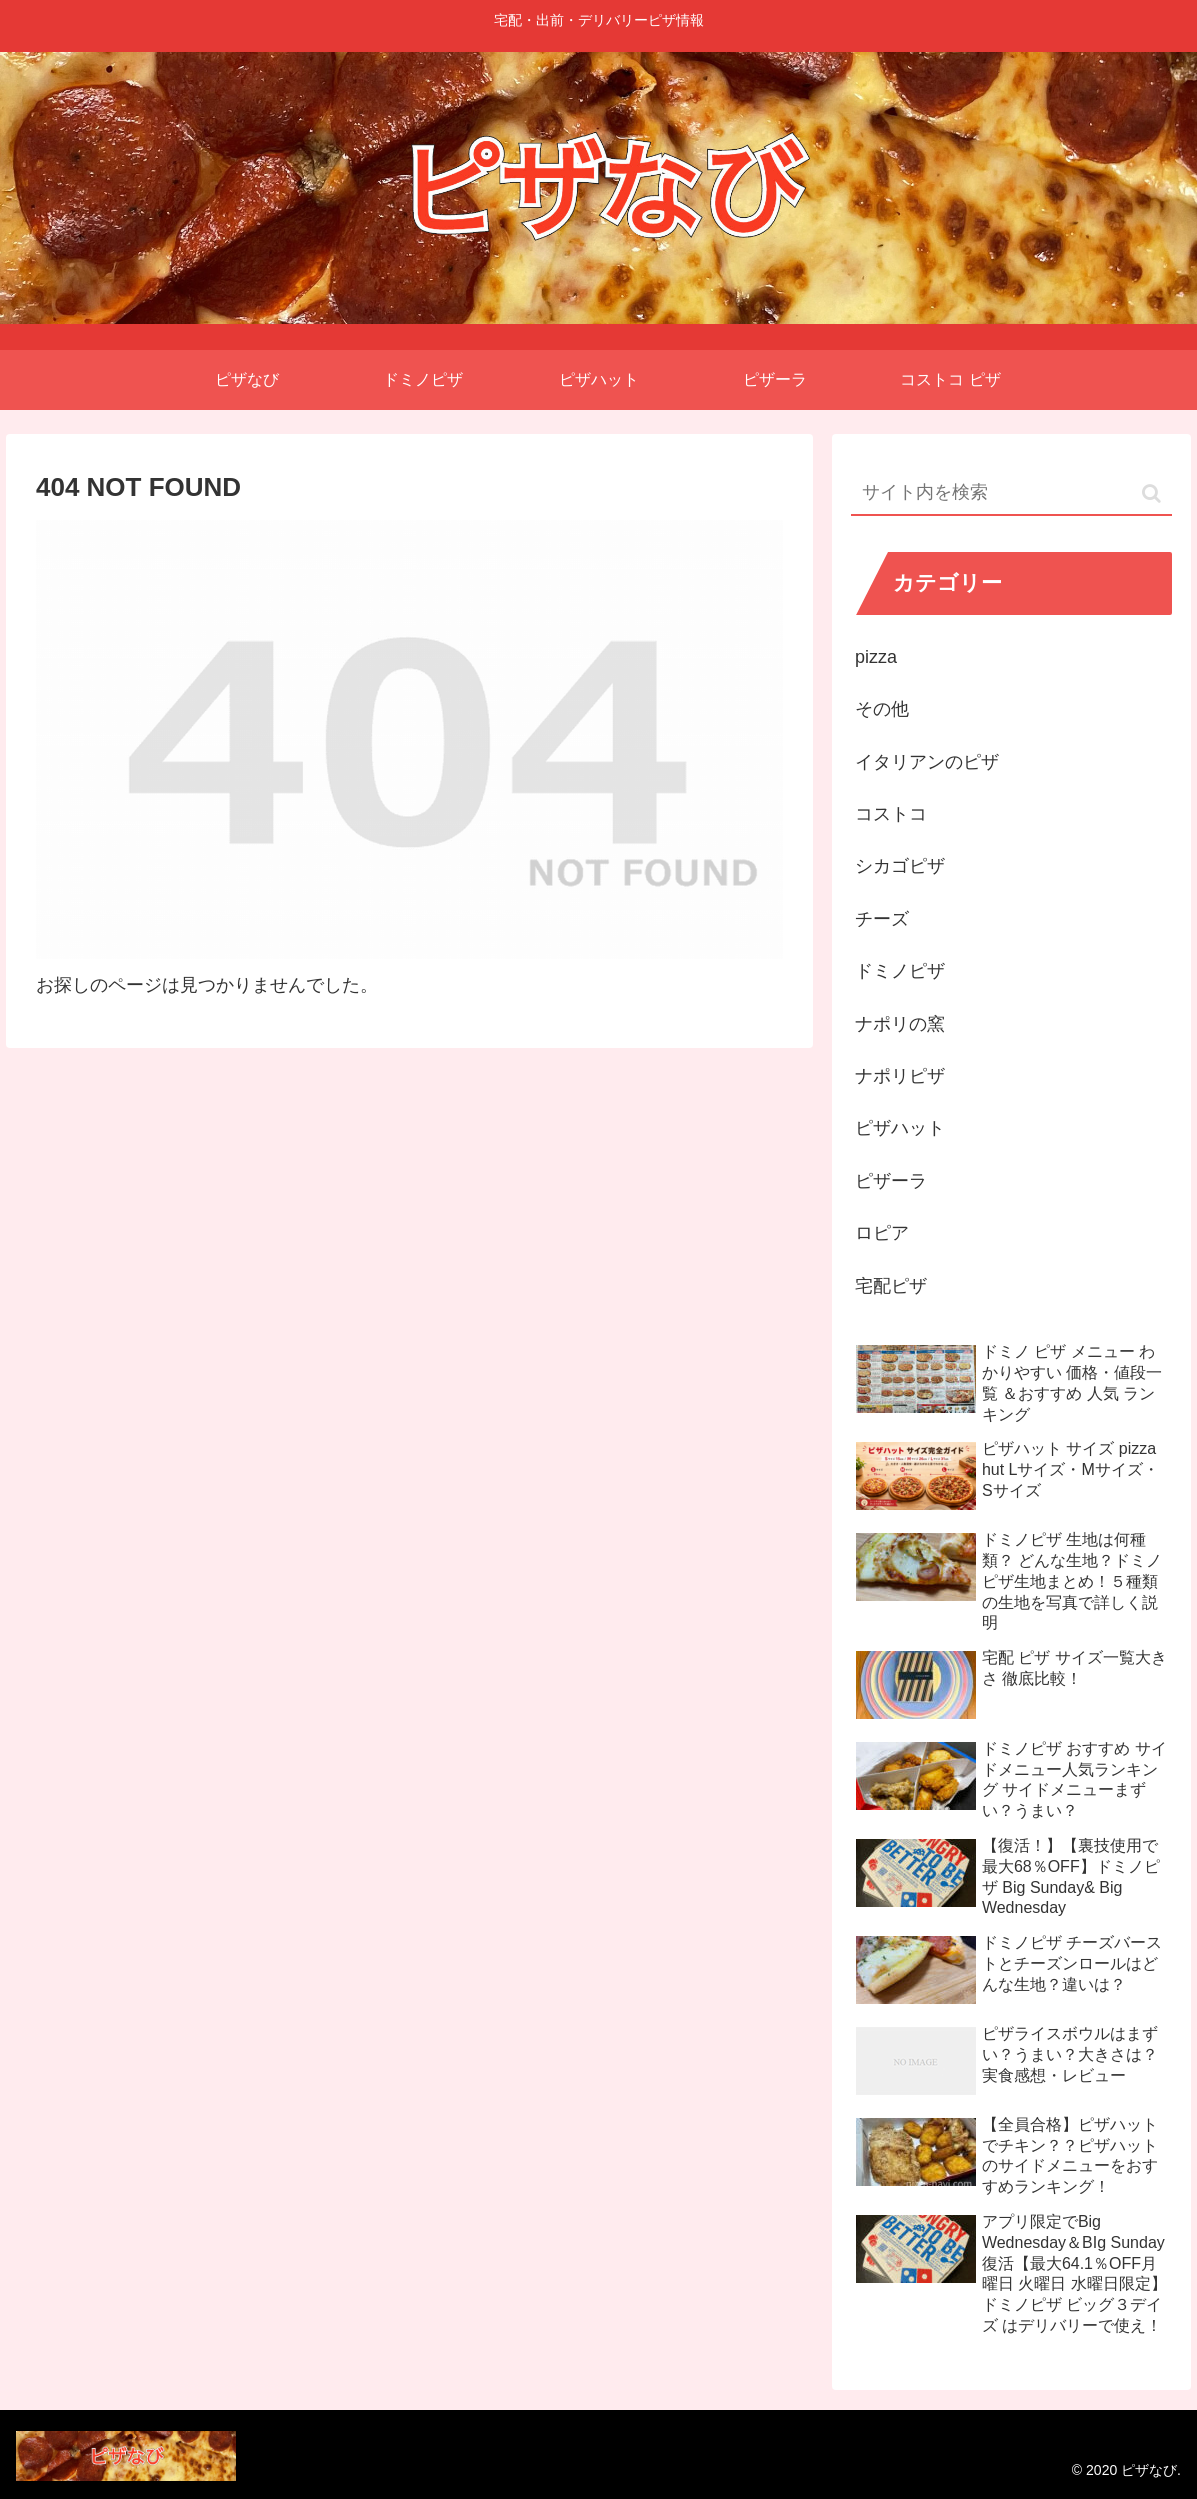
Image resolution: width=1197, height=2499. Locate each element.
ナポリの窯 (900, 1024)
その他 (882, 709)
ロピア (882, 1233)
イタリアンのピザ (927, 762)
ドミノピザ (900, 971)
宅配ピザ (891, 1286)
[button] (1151, 493)
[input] (1011, 493)
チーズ (882, 919)
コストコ (891, 814)
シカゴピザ (900, 866)
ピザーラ (891, 1181)
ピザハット (900, 1128)
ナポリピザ (900, 1076)
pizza (876, 657)
